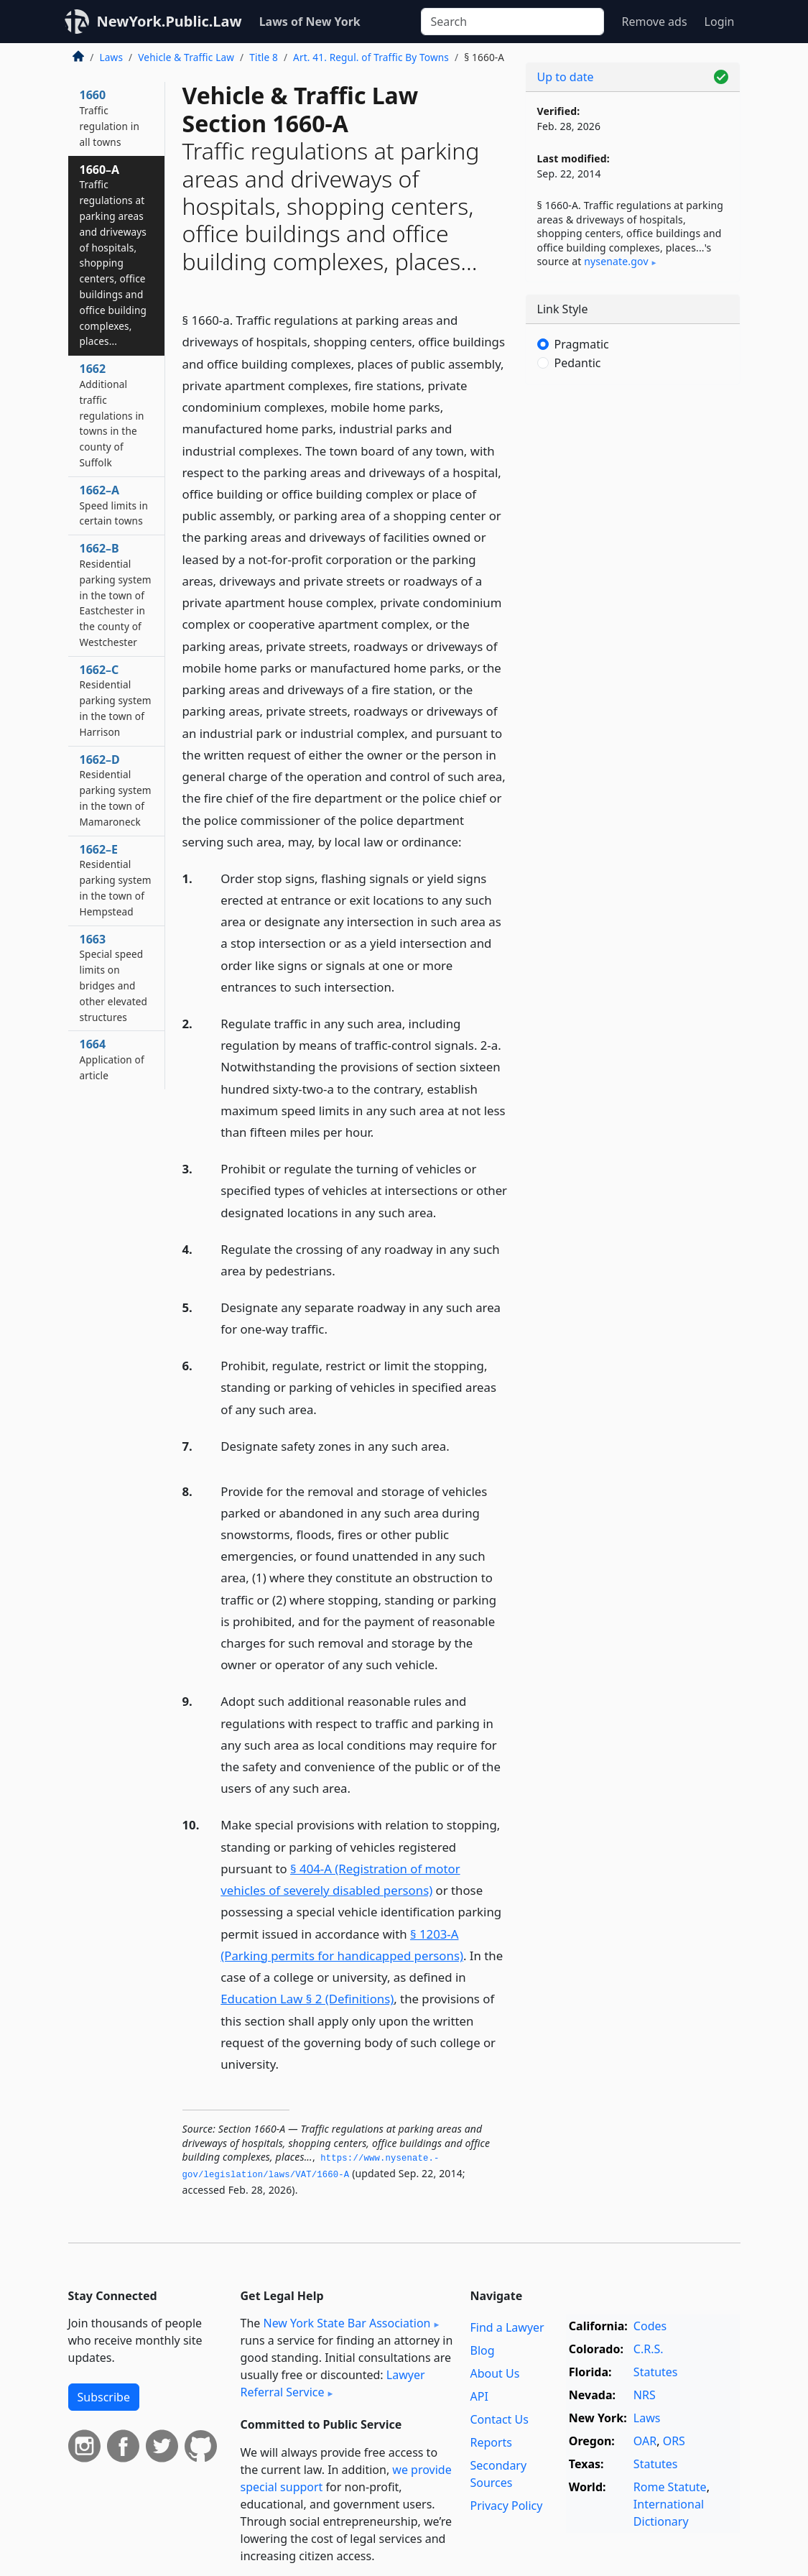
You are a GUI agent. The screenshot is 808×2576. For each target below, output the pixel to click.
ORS (674, 2441)
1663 (114, 977)
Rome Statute (670, 2487)
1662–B (116, 594)
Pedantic (577, 363)
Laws (112, 57)
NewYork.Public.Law (169, 21)
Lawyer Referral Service (333, 2383)
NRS (644, 2395)
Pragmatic (581, 344)
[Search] (512, 21)
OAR (644, 2441)
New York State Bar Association (346, 2323)
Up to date (565, 77)
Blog (482, 2350)
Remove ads (654, 21)
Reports (491, 2442)
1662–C (116, 700)
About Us (494, 2373)
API (479, 2396)
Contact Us (499, 2419)
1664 (112, 1059)
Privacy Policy (506, 2505)
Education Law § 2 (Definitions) (307, 1998)
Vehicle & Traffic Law (186, 57)
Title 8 (263, 57)
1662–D (116, 790)
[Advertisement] (632, 495)
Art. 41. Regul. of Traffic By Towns (371, 57)
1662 (112, 415)
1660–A (113, 255)
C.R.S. (648, 2349)
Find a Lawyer (507, 2327)
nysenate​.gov (616, 261)
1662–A (114, 505)
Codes (650, 2326)
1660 (109, 117)
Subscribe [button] (104, 2397)
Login (720, 21)
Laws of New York (310, 21)
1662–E (116, 879)
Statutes (655, 2372)
